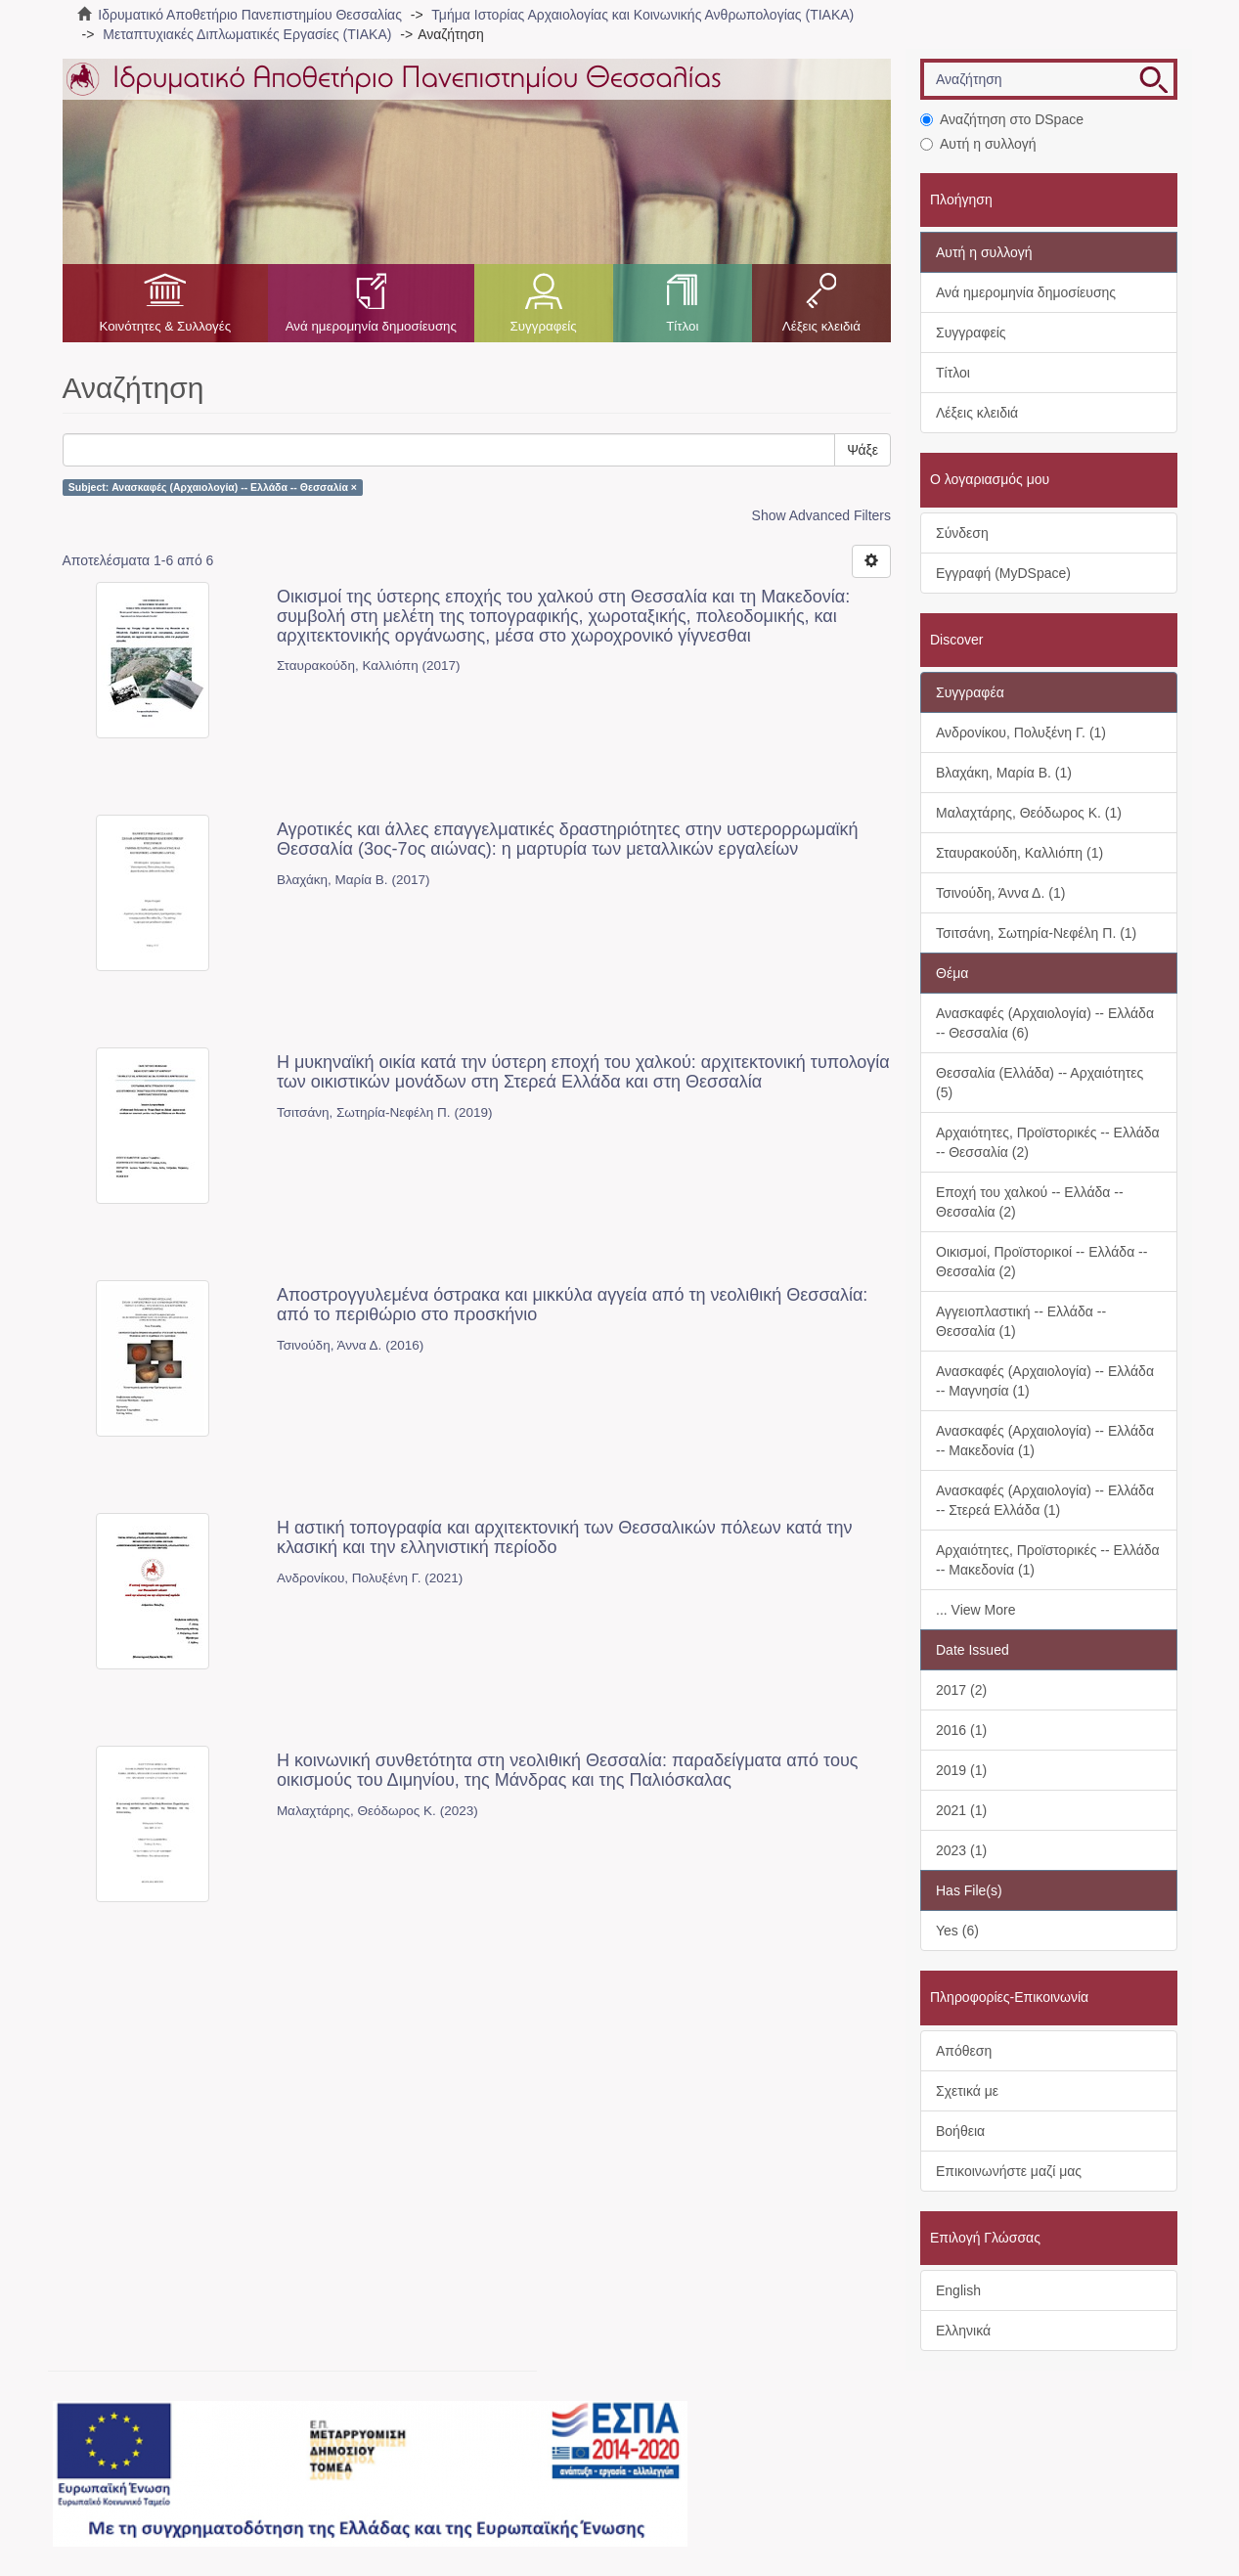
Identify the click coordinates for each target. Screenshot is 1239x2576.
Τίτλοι (682, 326)
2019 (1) (961, 1770)
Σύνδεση (962, 533)
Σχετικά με (967, 2091)
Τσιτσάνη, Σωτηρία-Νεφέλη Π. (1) (1036, 933)
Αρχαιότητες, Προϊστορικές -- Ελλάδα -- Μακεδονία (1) (1048, 1559)
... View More (975, 1610)
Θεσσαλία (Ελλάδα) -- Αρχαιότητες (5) (1039, 1082)
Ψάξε (862, 450)
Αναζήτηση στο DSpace (1002, 119)
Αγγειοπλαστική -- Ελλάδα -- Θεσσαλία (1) (1021, 1321)
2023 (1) (961, 1850)
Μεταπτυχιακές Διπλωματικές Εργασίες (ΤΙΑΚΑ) (247, 34)
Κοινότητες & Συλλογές (165, 326)
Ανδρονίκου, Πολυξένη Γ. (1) (1021, 732)
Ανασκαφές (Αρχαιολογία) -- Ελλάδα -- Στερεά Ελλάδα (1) (1045, 1500)
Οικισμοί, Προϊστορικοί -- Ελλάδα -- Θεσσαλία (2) (1041, 1261)
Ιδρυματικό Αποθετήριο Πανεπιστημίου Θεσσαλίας (250, 14)
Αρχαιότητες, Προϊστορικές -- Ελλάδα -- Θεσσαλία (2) (1048, 1142)
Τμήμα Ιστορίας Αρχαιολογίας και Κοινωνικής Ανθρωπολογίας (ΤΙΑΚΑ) (642, 14)
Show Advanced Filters (821, 515)
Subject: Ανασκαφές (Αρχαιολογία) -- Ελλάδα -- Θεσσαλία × (212, 487)
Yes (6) (957, 1930)
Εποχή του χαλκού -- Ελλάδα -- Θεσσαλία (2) (1030, 1202)
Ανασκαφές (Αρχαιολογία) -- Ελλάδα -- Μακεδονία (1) (1045, 1440)
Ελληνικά (963, 2330)
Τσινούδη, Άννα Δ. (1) (1000, 893)
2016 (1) (961, 1730)
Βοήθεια (960, 2131)
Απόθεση (964, 2051)
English (958, 2290)
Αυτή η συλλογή (978, 144)
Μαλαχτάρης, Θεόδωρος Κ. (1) (1029, 813)
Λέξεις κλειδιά (821, 326)
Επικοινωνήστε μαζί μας (1009, 2171)
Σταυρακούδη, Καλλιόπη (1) (1019, 853)
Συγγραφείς (543, 326)
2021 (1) (961, 1810)
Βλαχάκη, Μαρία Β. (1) (1004, 772)
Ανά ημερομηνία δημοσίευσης (371, 326)
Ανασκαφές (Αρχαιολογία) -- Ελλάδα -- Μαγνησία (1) (1045, 1381)
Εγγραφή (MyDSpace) (1003, 573)
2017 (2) (961, 1690)
